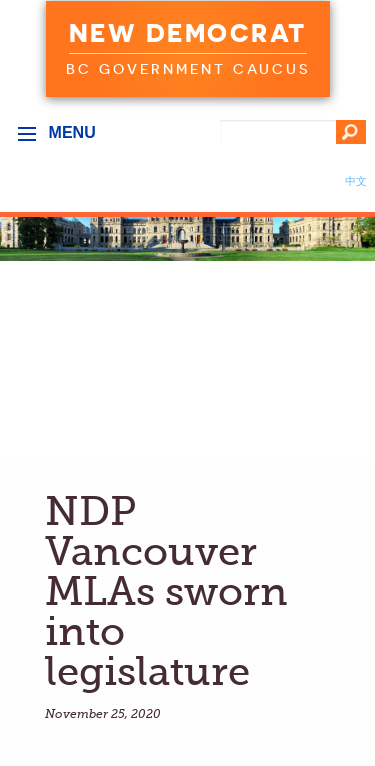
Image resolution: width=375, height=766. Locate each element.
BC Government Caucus (188, 69)
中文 (356, 181)
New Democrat (188, 33)
